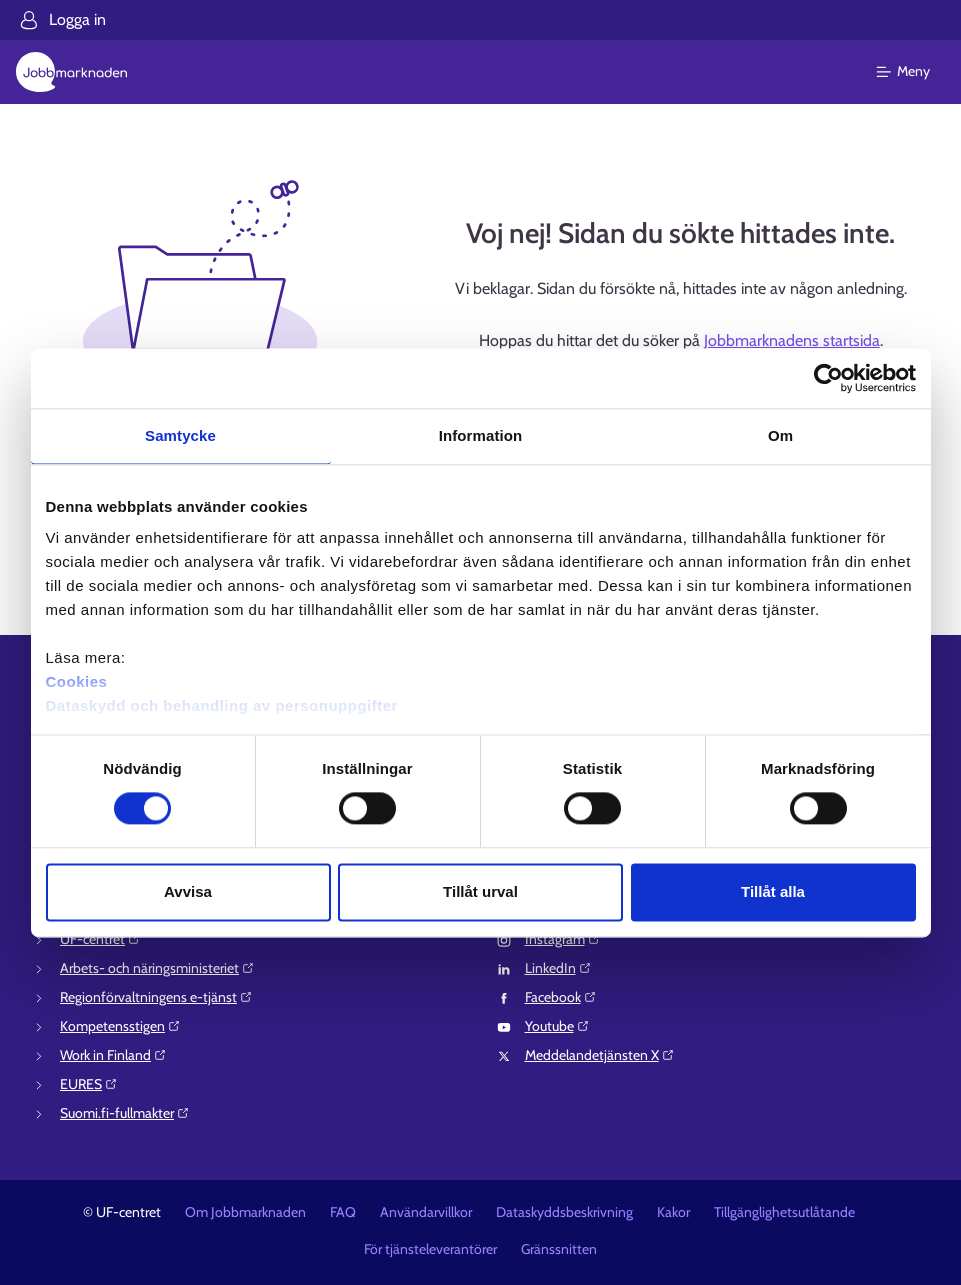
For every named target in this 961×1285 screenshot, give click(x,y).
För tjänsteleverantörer (430, 1249)
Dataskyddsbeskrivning (564, 1212)
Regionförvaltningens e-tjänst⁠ (156, 997)
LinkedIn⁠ (558, 968)
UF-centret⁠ (100, 939)
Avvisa (188, 891)
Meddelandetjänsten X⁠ (600, 1055)
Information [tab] (481, 435)
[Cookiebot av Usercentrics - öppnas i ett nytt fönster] (828, 378)
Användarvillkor (426, 1212)
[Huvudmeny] (915, 72)
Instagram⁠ (563, 939)
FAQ (343, 1212)
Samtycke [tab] (180, 435)
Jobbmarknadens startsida (792, 340)
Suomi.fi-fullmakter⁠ (125, 1113)
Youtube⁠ (557, 1026)
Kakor (673, 1212)
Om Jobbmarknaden (245, 1212)
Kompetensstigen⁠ (120, 1026)
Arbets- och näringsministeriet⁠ (157, 968)
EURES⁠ (89, 1084)
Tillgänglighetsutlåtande (784, 1212)
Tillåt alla (773, 891)
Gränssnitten (559, 1249)
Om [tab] (780, 435)
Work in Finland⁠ (113, 1055)
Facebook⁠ (561, 997)
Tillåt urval (480, 891)
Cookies (77, 681)
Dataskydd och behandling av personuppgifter (222, 705)
